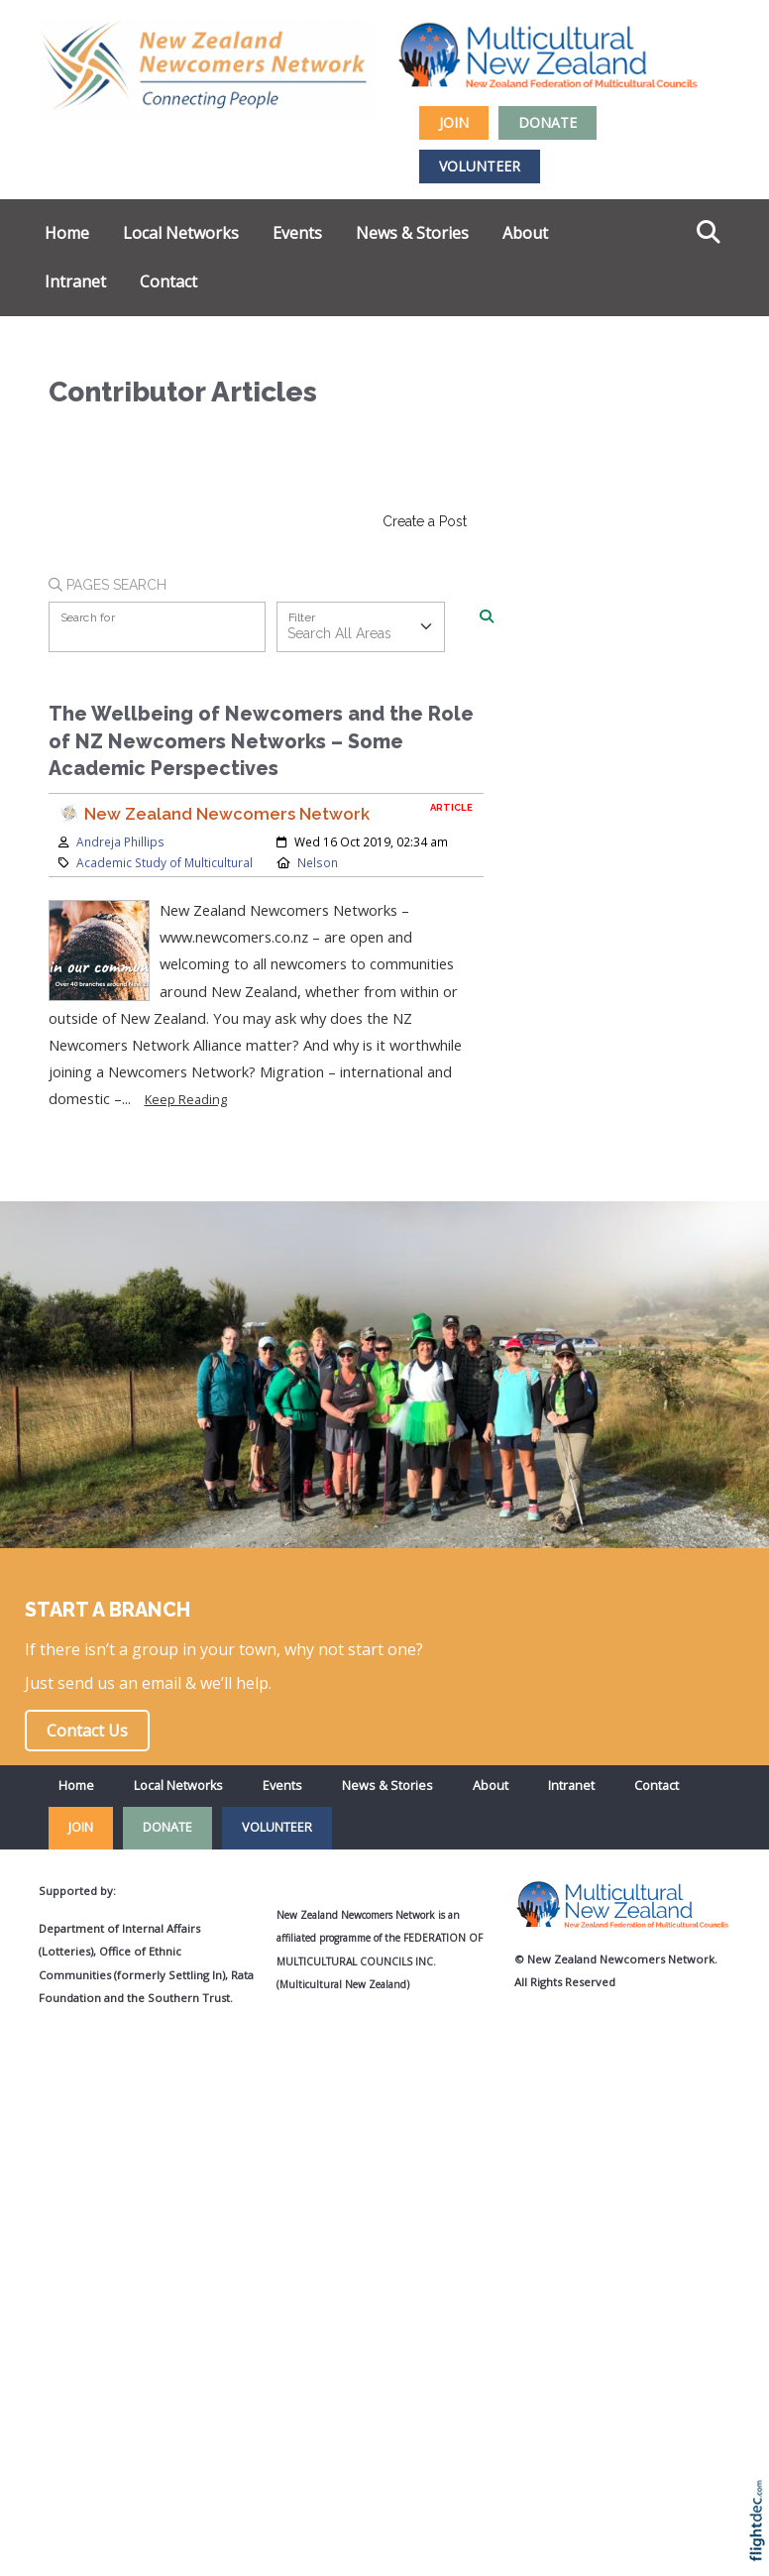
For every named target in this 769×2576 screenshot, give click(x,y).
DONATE (547, 122)
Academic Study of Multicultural (164, 862)
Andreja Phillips (120, 841)
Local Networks (181, 233)
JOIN (454, 122)
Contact (168, 281)
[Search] (487, 617)
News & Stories (412, 233)
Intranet (75, 281)
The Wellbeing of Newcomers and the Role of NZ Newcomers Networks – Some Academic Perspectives (261, 741)
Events (297, 233)
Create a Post (425, 521)
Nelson (317, 862)
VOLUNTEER (479, 166)
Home (67, 233)
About (525, 233)
